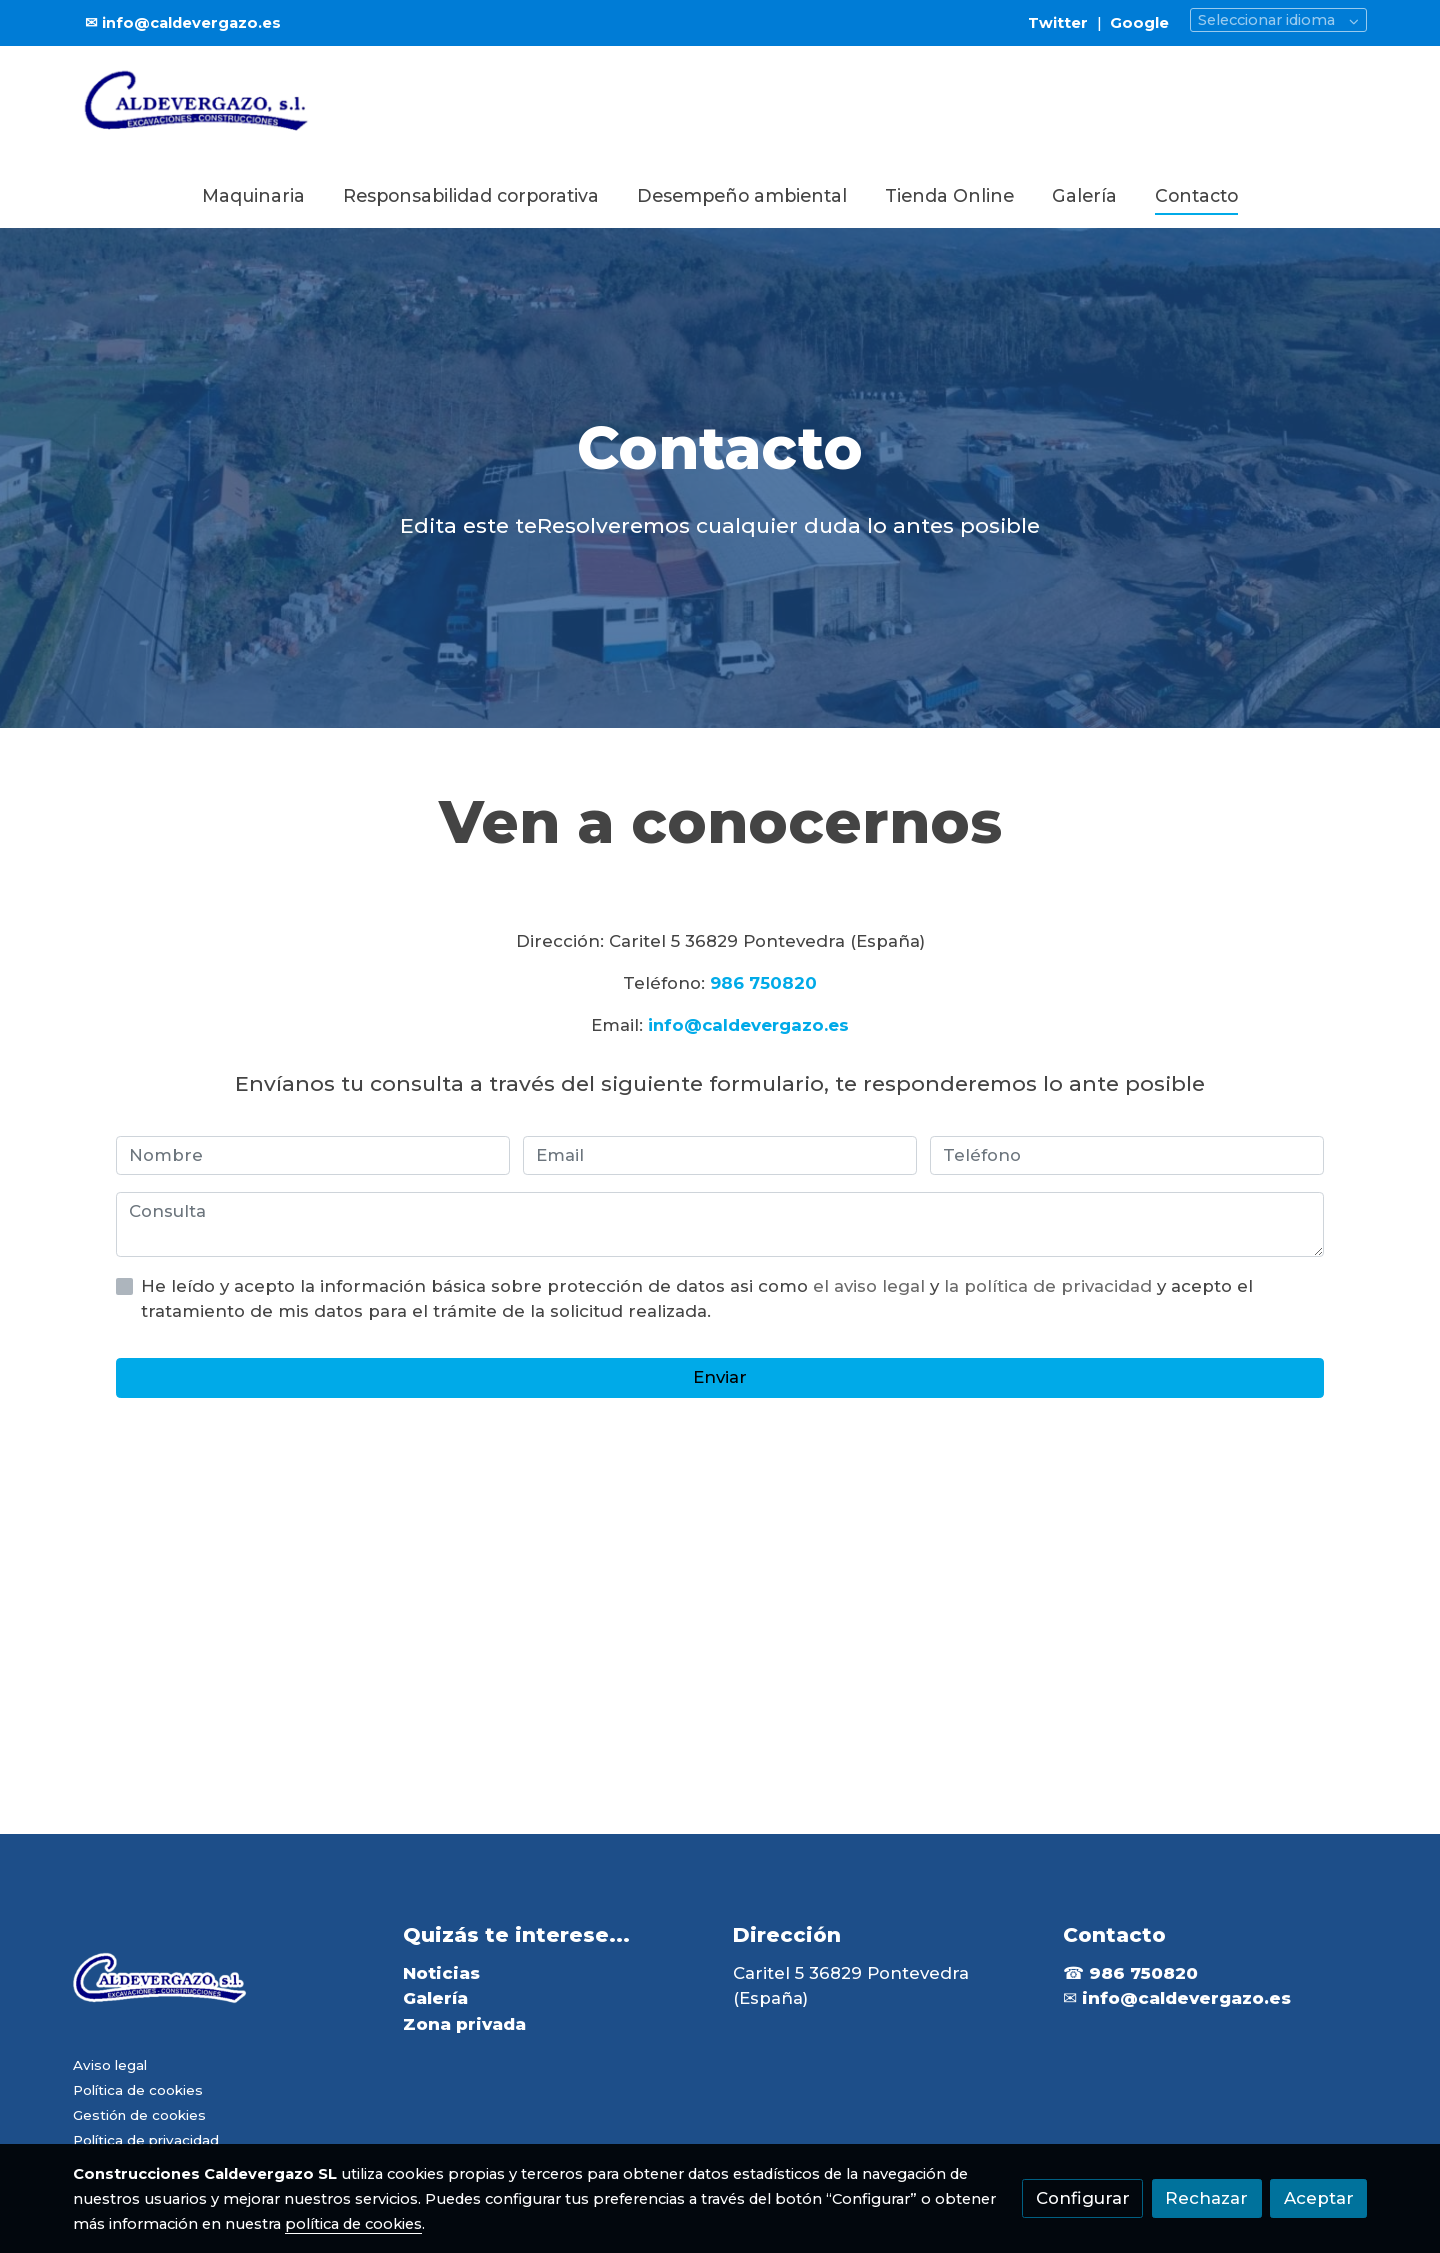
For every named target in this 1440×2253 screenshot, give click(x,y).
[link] (201, 105)
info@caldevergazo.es (748, 1025)
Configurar (1083, 2198)
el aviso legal (871, 1286)
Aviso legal (110, 2065)
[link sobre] (225, 1985)
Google (1139, 23)
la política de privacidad (1050, 1286)
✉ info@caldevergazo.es (183, 23)
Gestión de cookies (139, 2115)
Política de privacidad (146, 2140)
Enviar (720, 1377)
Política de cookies (138, 2090)
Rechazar (1206, 2198)
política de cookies (353, 2224)
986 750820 (763, 983)
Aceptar (1319, 2198)
